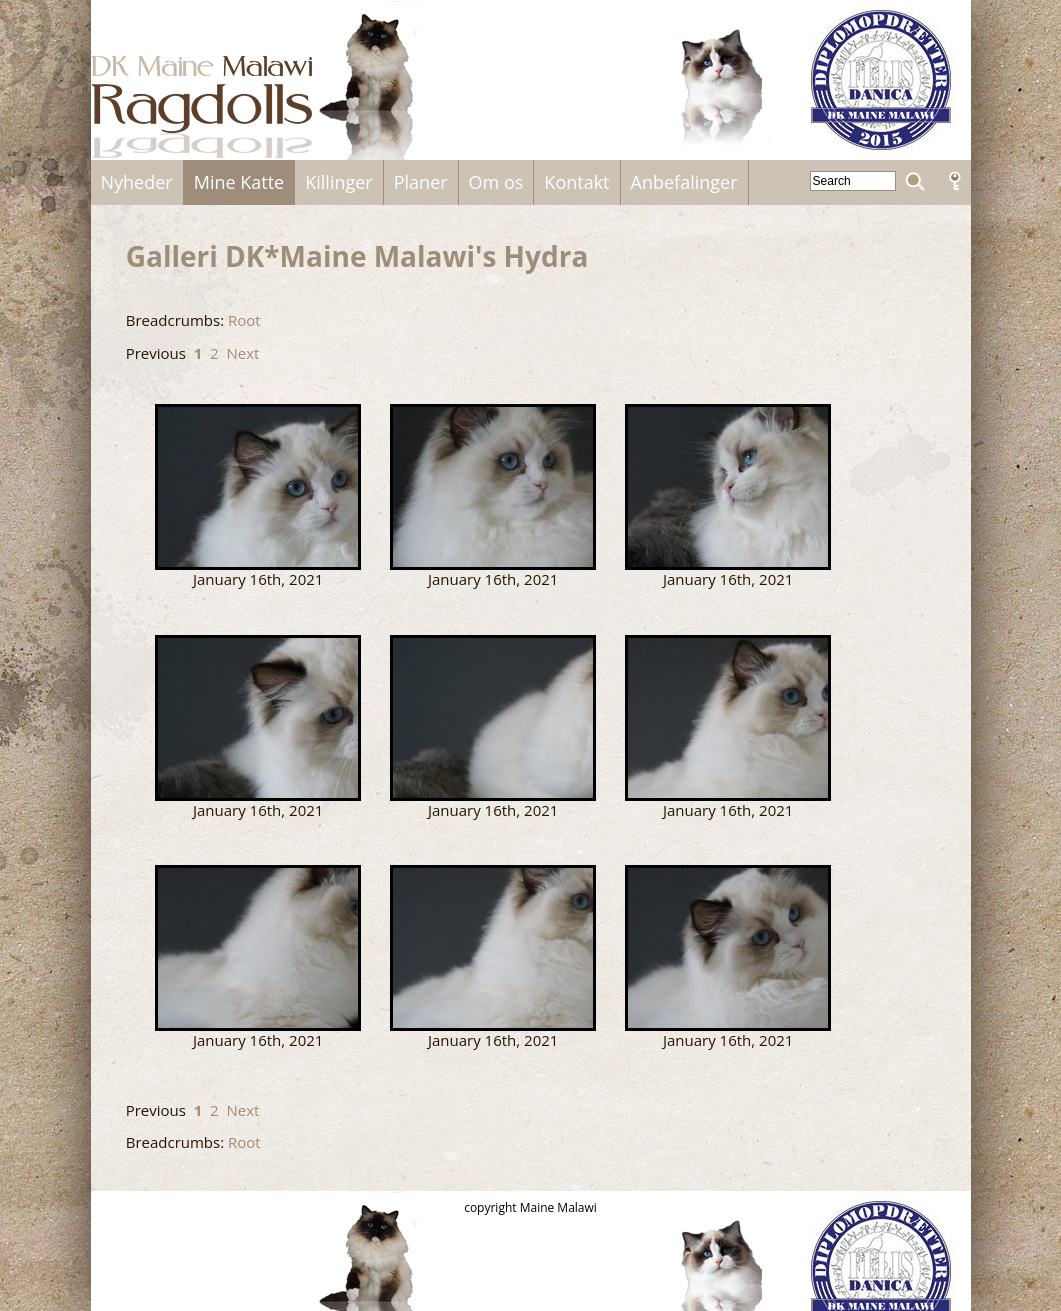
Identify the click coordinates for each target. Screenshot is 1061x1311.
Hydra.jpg (258, 487)
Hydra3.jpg (258, 718)
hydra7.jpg (728, 948)
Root (244, 320)
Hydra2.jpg (728, 487)
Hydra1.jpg (493, 487)
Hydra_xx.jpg (493, 948)
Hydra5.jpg (728, 718)
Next (242, 353)
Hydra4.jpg (493, 718)
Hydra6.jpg (258, 948)
